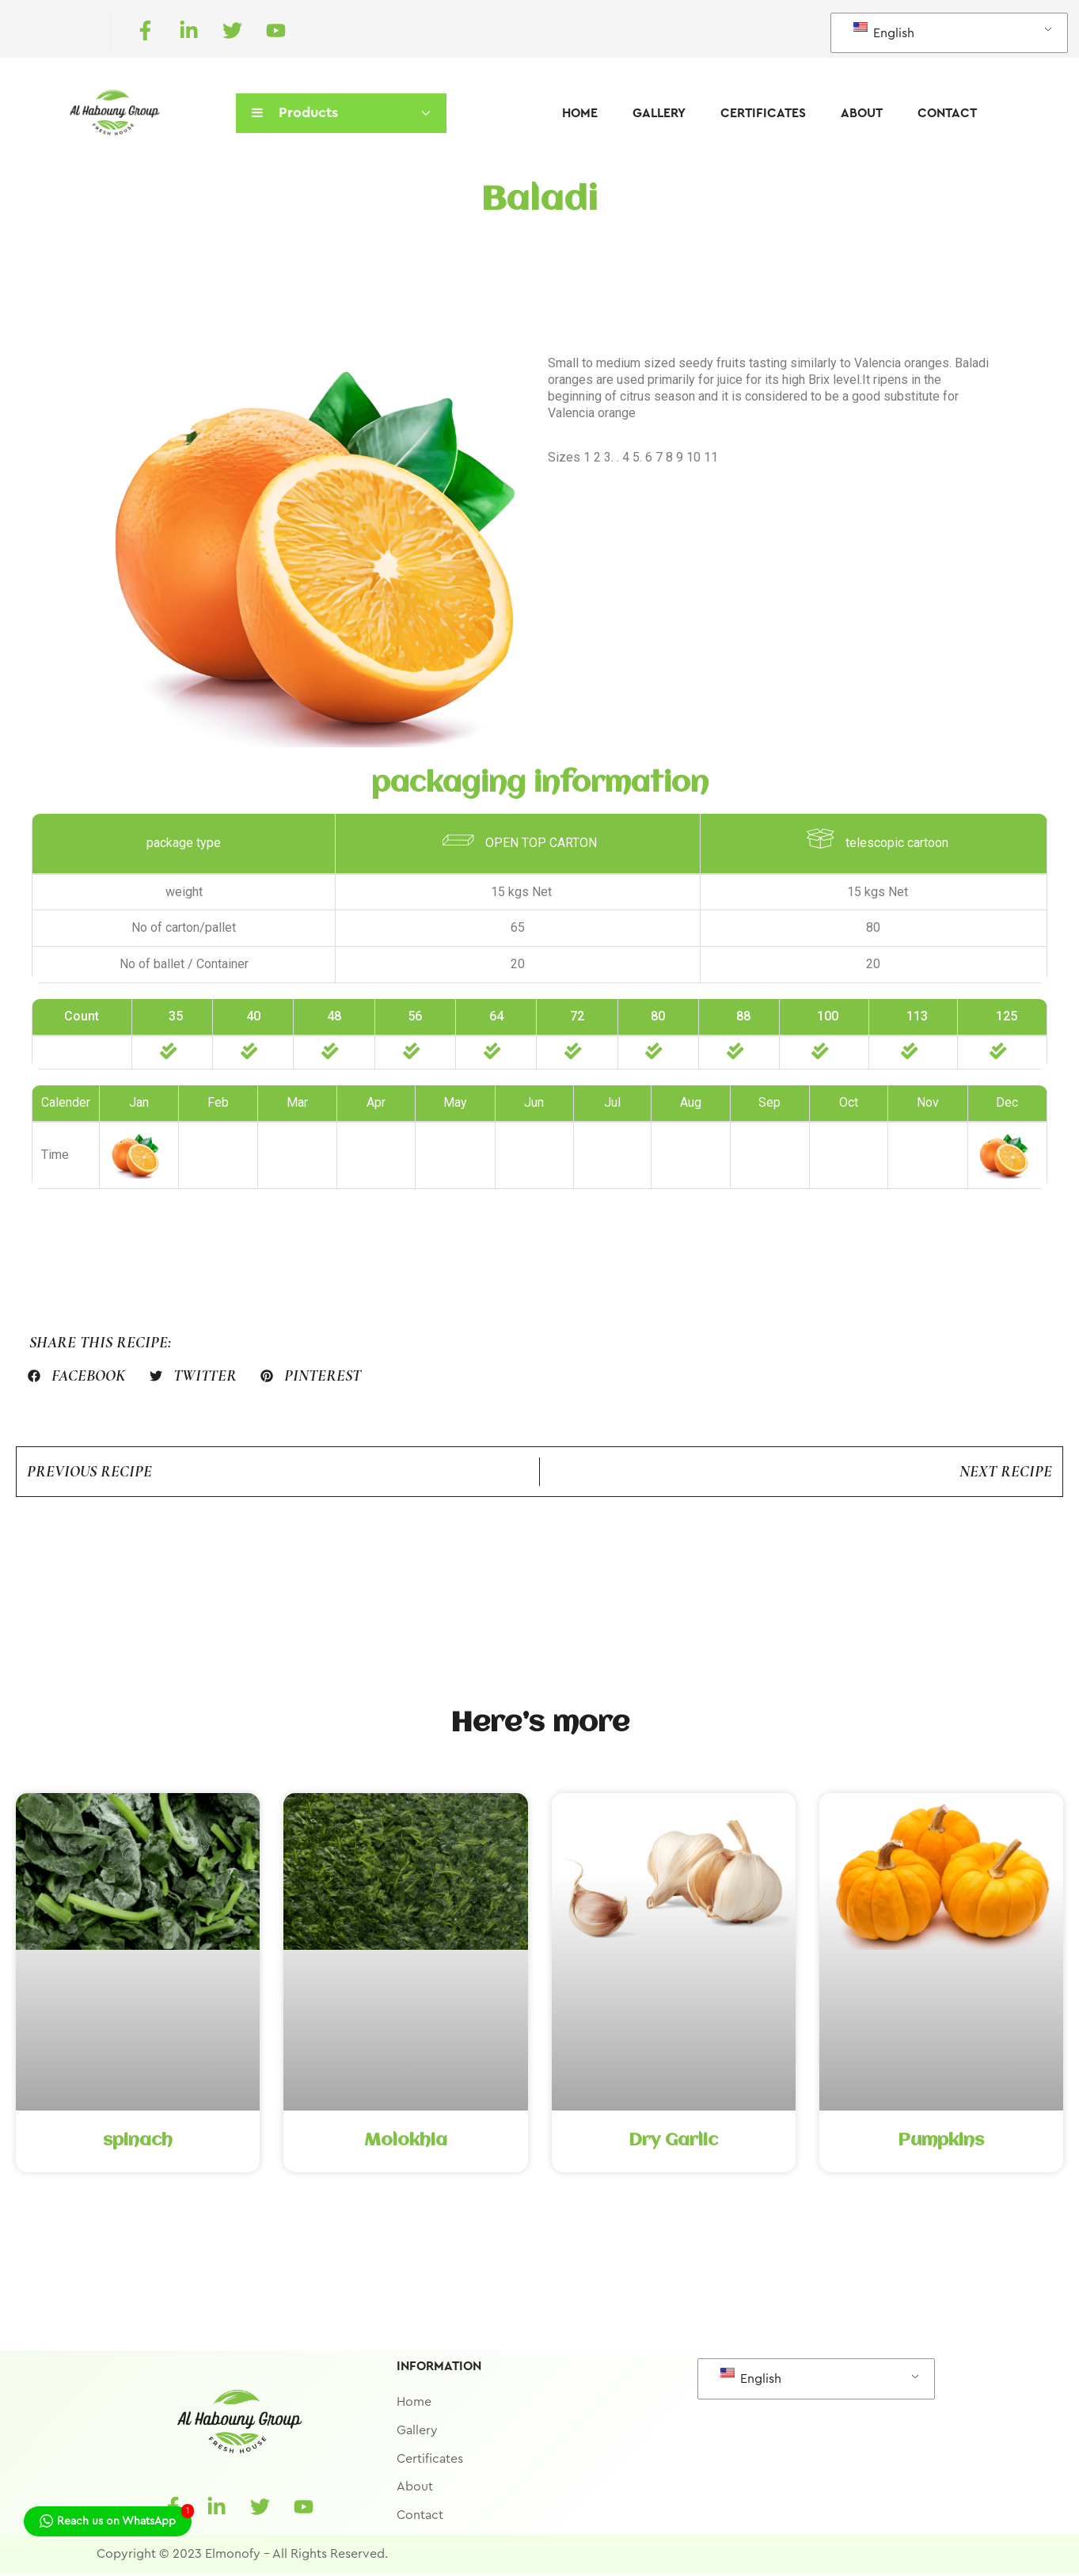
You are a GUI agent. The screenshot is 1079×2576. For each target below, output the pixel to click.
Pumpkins (941, 2143)
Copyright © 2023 (149, 2556)
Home (580, 113)
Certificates (763, 113)
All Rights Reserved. (330, 2556)
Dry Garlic (673, 2143)
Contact (947, 113)
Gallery (659, 113)
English (883, 31)
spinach (138, 2143)
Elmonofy (232, 2556)
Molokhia (405, 2143)
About (862, 113)
